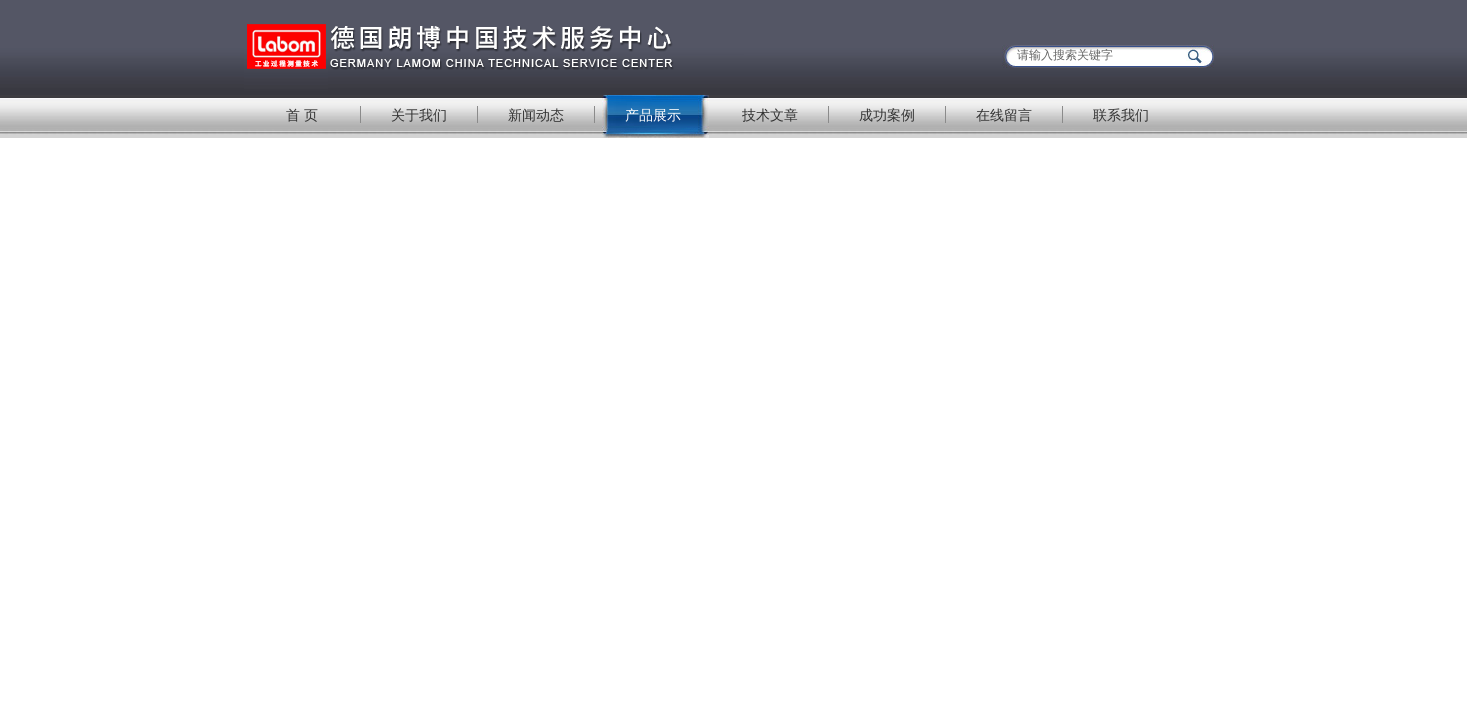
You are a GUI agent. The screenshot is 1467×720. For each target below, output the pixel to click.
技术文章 (770, 115)
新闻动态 (536, 115)
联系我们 (1121, 115)
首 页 (302, 115)
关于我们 (419, 115)
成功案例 (887, 115)
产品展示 (653, 115)
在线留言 (1004, 115)
